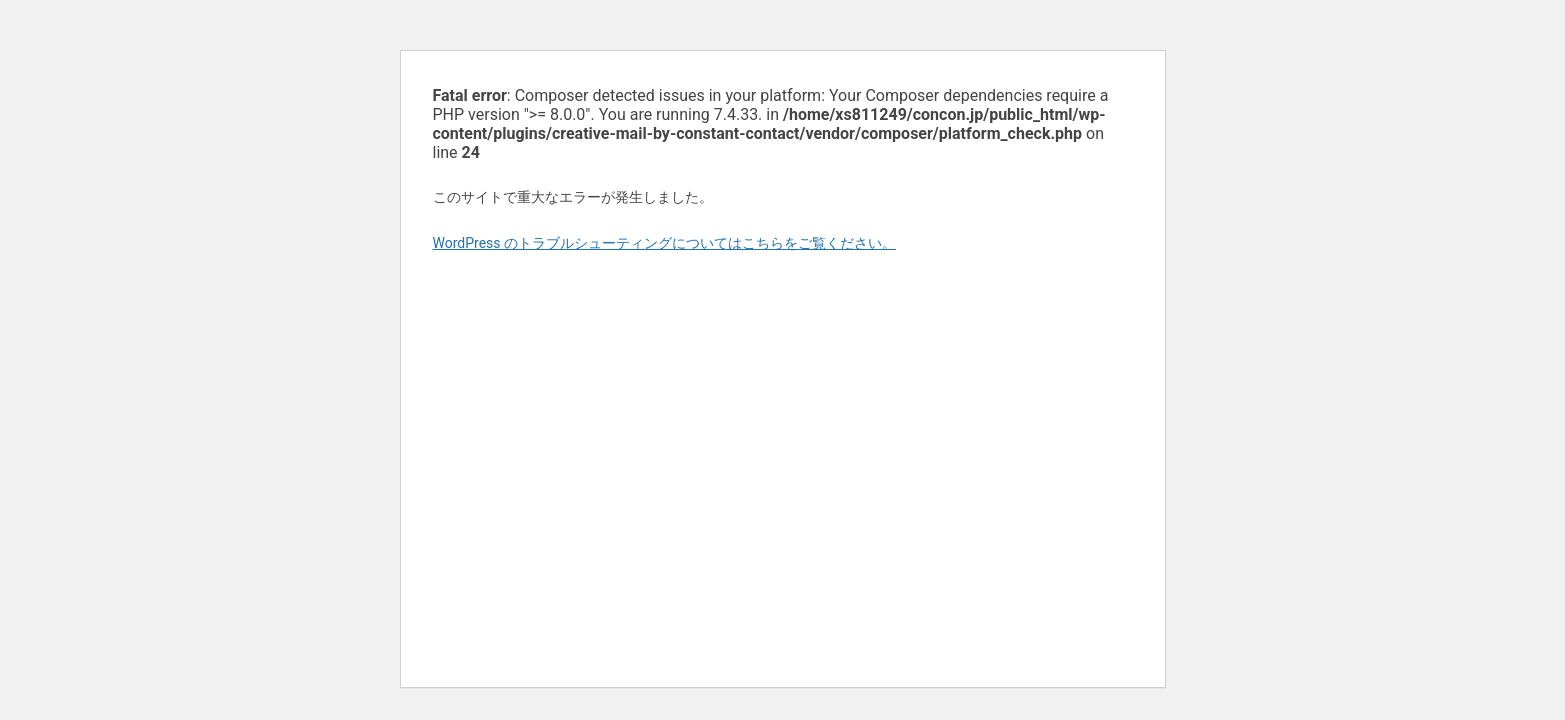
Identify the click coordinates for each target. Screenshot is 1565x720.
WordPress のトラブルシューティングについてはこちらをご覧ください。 (665, 243)
